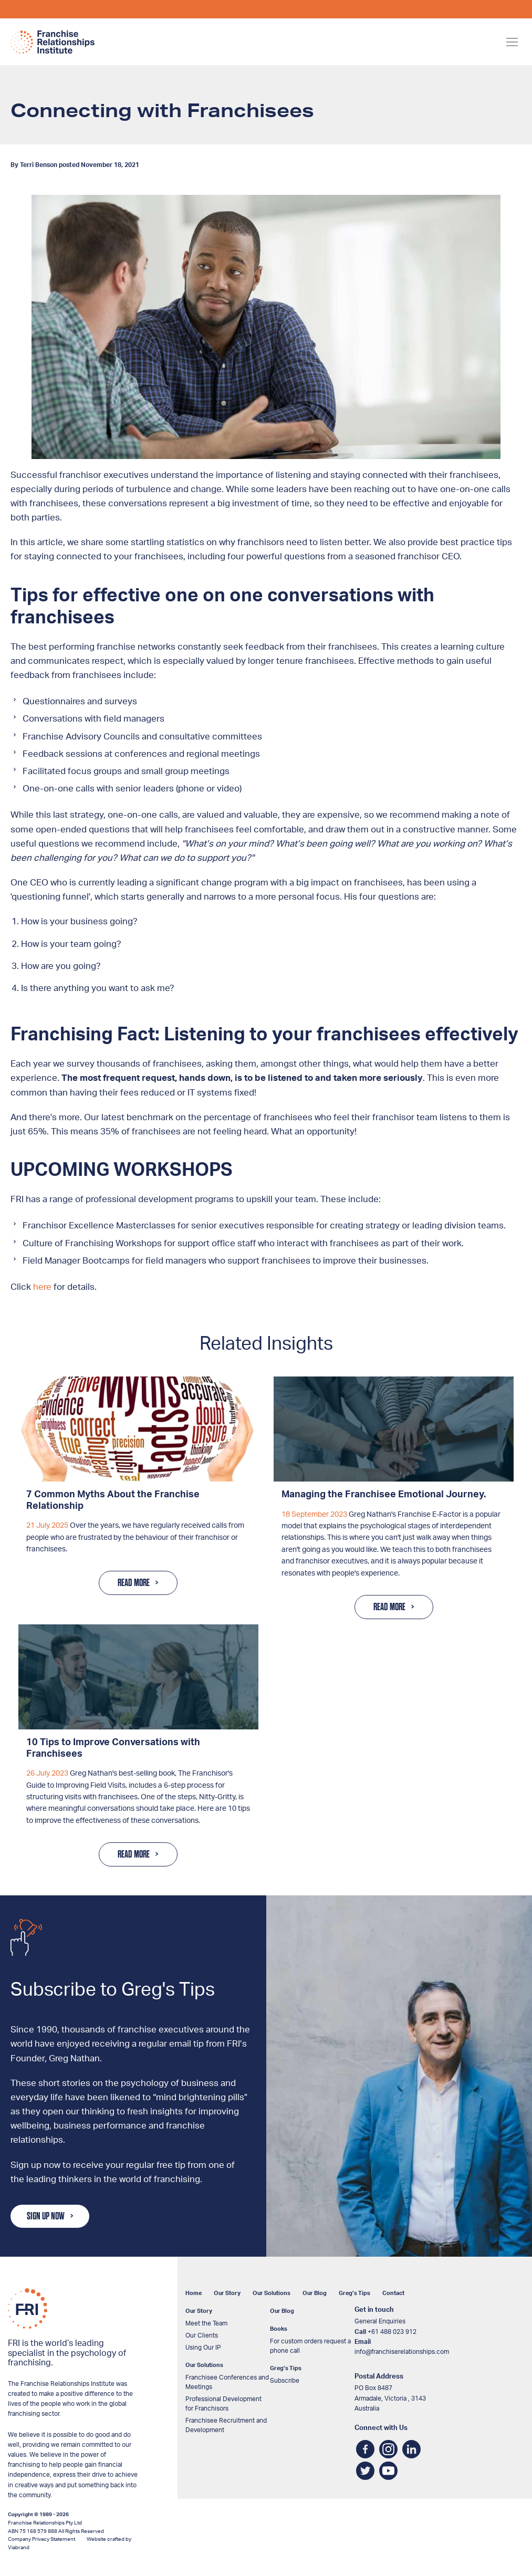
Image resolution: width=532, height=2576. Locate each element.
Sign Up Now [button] (46, 2216)
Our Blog (314, 2293)
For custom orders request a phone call (310, 2346)
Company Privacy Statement (41, 2539)
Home (193, 2293)
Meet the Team (206, 2323)
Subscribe (284, 2380)
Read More (134, 1583)
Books (278, 2329)
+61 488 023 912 (392, 2332)
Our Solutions (271, 2293)
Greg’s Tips (354, 2293)
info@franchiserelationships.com (401, 2352)
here (42, 1286)
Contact (393, 2293)
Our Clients (201, 2335)
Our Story (227, 2293)
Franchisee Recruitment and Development (226, 2425)
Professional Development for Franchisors (223, 2404)
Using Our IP (203, 2347)
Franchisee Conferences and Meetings (227, 2382)
